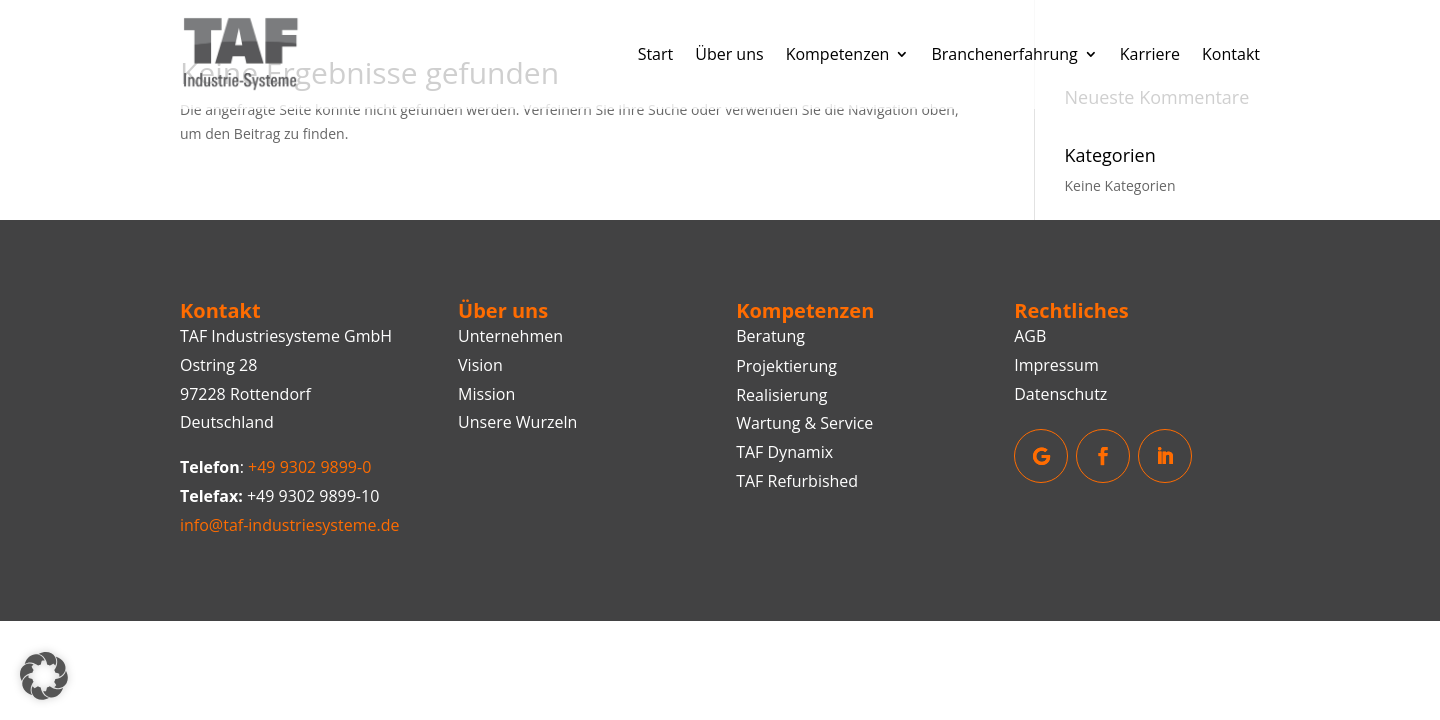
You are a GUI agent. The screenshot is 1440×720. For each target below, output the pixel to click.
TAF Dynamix (784, 452)
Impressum (1056, 365)
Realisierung (781, 395)
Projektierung (786, 366)
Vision (480, 365)
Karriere (1150, 54)
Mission (486, 394)
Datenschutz (1060, 394)
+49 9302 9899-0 (309, 467)
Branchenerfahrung (1004, 54)
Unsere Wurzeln (517, 422)
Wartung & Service (804, 423)
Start (656, 54)
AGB (1030, 336)
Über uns (729, 54)
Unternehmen (510, 336)
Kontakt (1231, 54)
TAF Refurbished (797, 481)
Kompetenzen (838, 54)
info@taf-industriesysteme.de (289, 525)
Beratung (770, 336)
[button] (44, 676)
